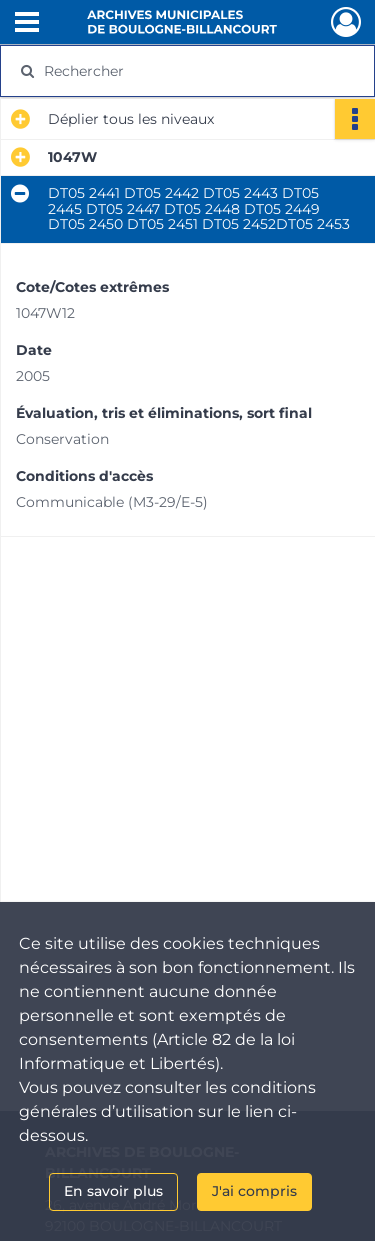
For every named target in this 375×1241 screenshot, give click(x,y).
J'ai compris (254, 1191)
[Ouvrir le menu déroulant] (27, 24)
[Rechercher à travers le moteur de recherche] (185, 71)
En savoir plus (113, 1191)
